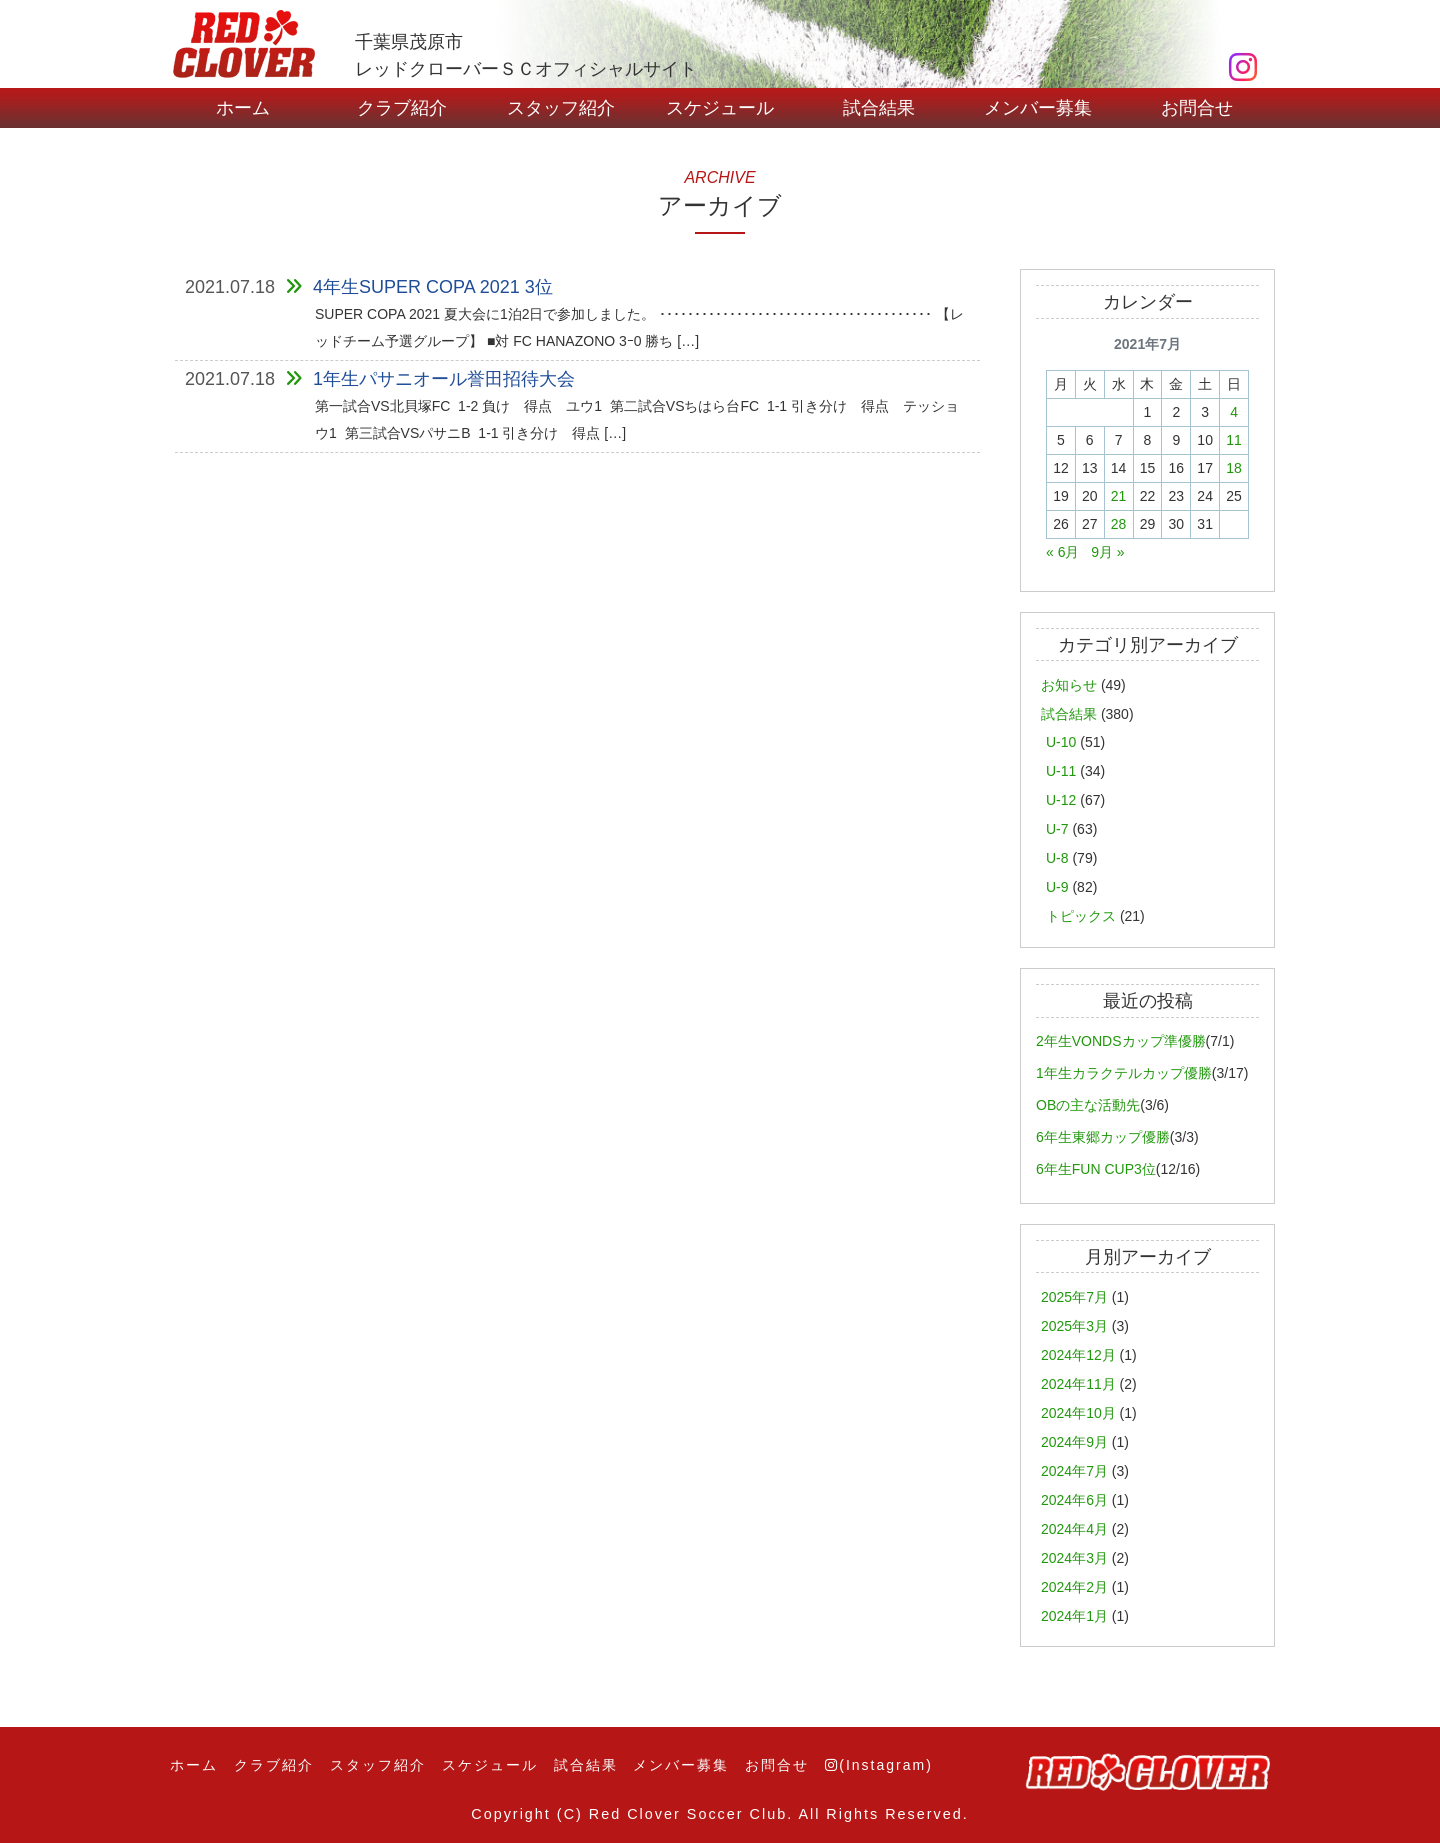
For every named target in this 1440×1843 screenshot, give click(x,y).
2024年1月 (1074, 1616)
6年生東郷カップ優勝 (1103, 1137)
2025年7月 (1074, 1297)
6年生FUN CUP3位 (1096, 1169)
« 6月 (1062, 552)
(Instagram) (879, 1765)
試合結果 (879, 108)
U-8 (1057, 858)
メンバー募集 (1038, 108)
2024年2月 (1074, 1587)
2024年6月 (1074, 1500)
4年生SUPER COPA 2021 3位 (433, 287)
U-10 (1061, 742)
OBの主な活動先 (1088, 1105)
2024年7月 (1074, 1471)
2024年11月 (1078, 1384)
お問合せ (1197, 108)
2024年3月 (1074, 1558)
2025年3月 (1074, 1326)
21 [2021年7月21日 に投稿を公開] (1119, 496)
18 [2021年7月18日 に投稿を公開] (1234, 468)
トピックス (1081, 916)
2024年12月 (1078, 1355)
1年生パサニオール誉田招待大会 (444, 379)
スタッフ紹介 (561, 108)
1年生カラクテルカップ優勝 (1124, 1073)
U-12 (1061, 800)
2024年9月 (1074, 1442)
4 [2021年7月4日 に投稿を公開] (1234, 412)
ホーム (243, 108)
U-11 (1061, 771)
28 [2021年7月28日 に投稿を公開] (1119, 524)
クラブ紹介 (402, 108)
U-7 (1057, 829)
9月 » (1107, 552)
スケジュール (720, 108)
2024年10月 (1078, 1413)
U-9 (1057, 887)
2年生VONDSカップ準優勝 (1121, 1041)
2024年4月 (1074, 1529)
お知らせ (1069, 685)
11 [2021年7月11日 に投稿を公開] (1234, 440)
